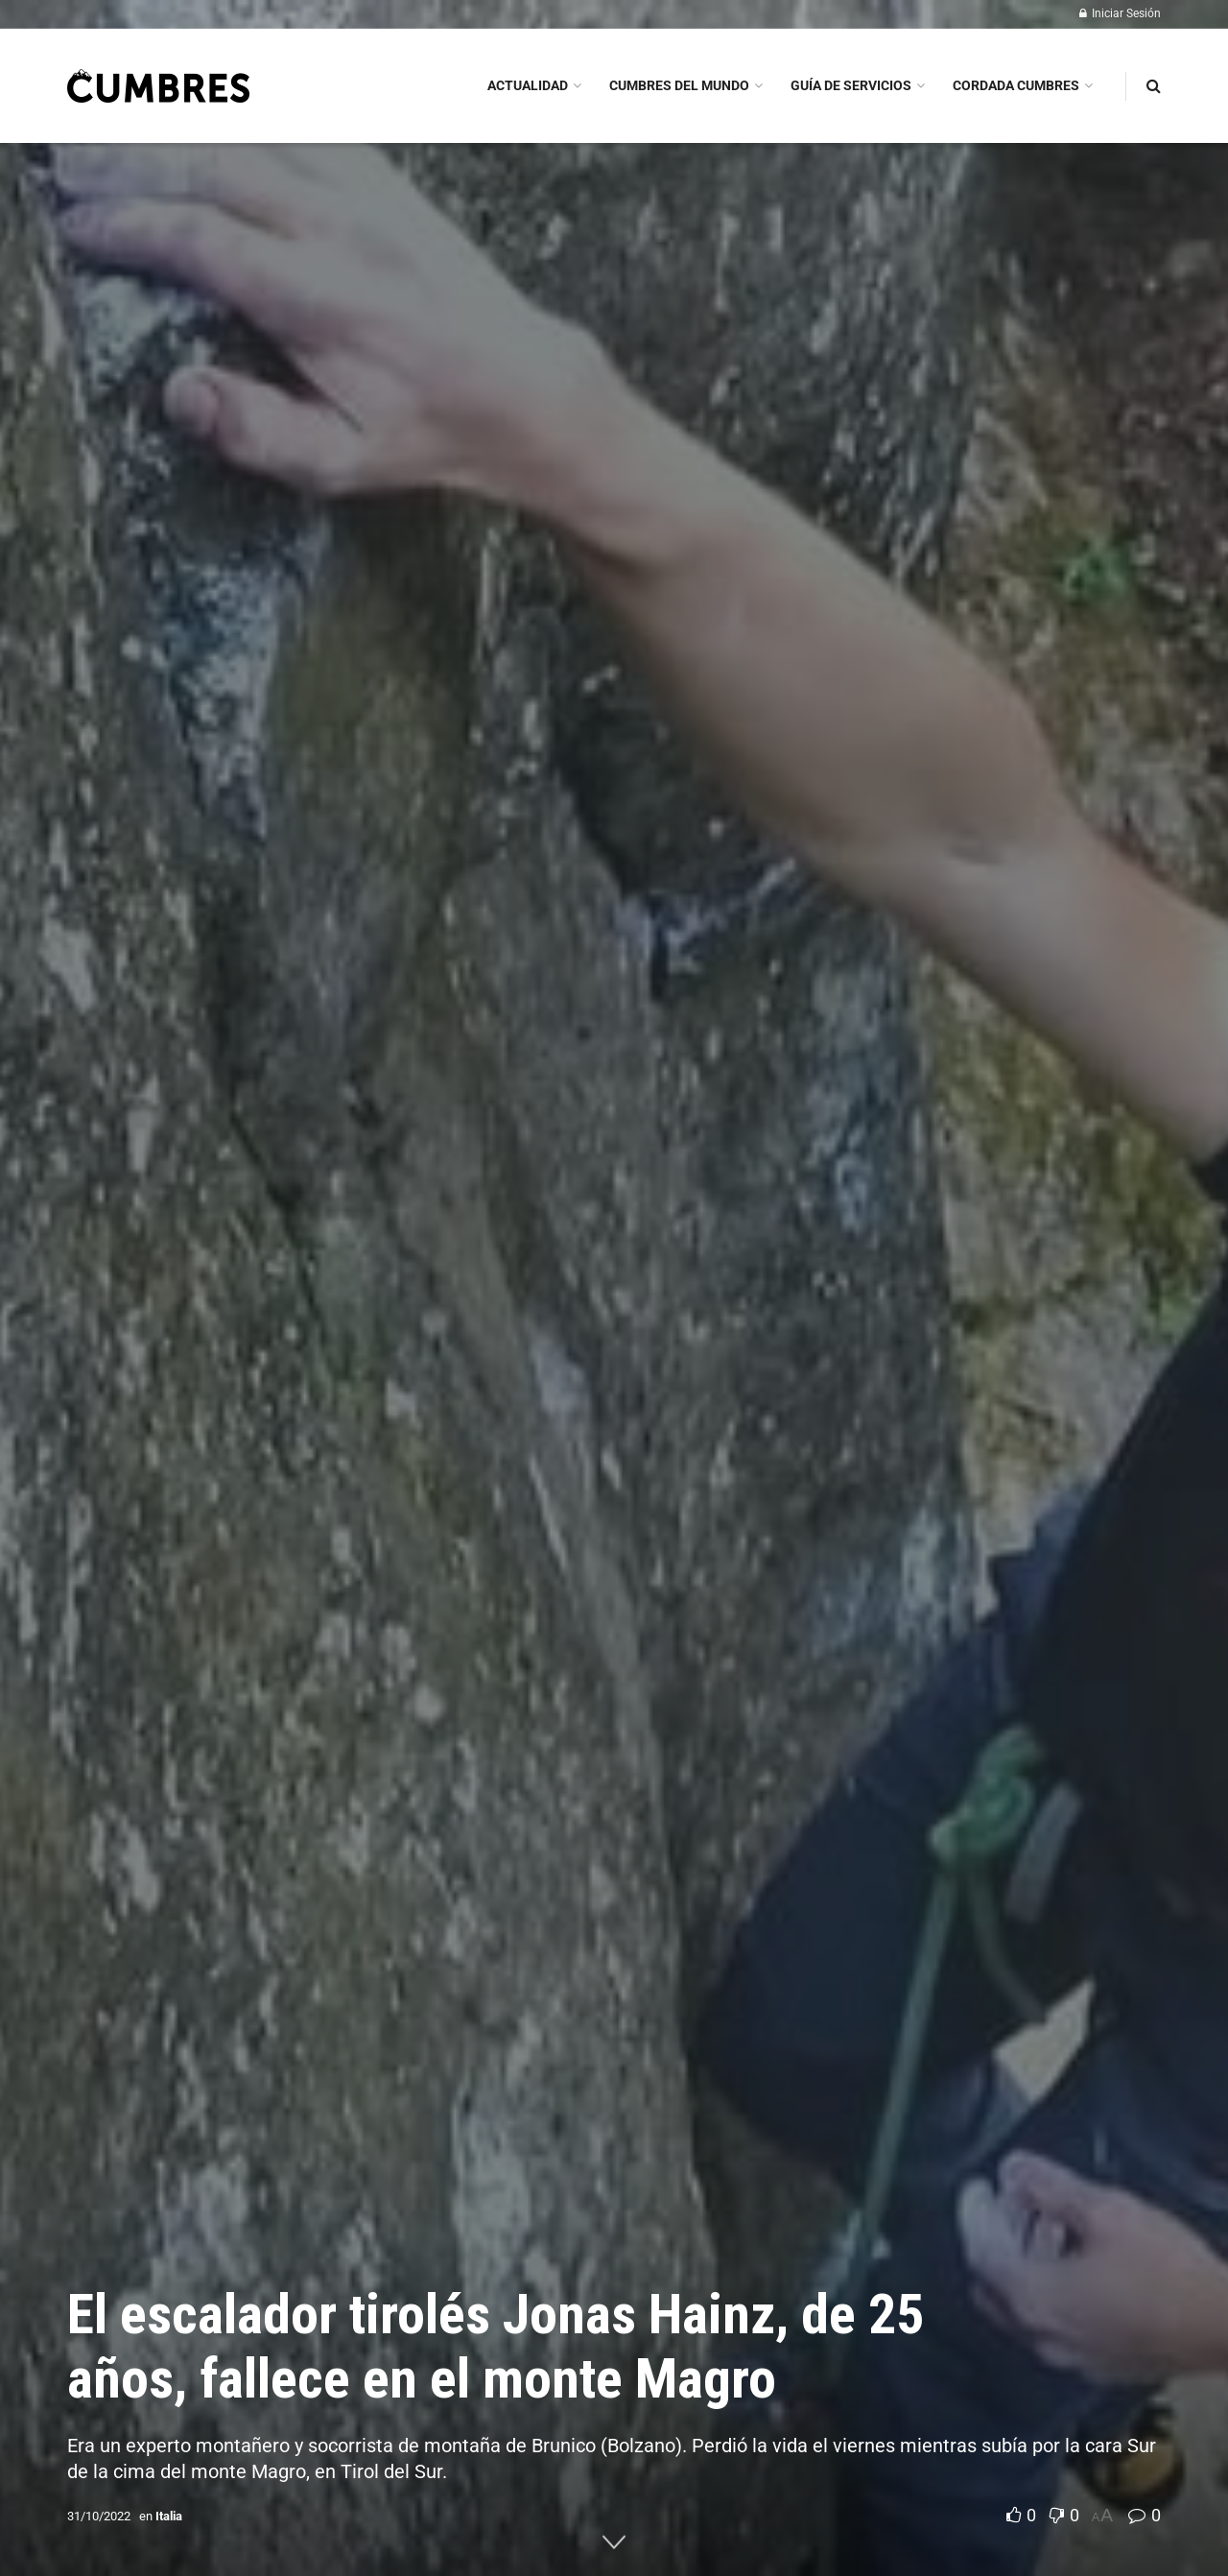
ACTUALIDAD (527, 85)
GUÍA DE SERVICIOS (851, 85)
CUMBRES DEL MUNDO (679, 85)
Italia (168, 2516)
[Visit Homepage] (158, 86)
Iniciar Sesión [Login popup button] (1120, 13)
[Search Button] (1153, 86)
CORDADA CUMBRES (1016, 85)
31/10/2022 (98, 2516)
